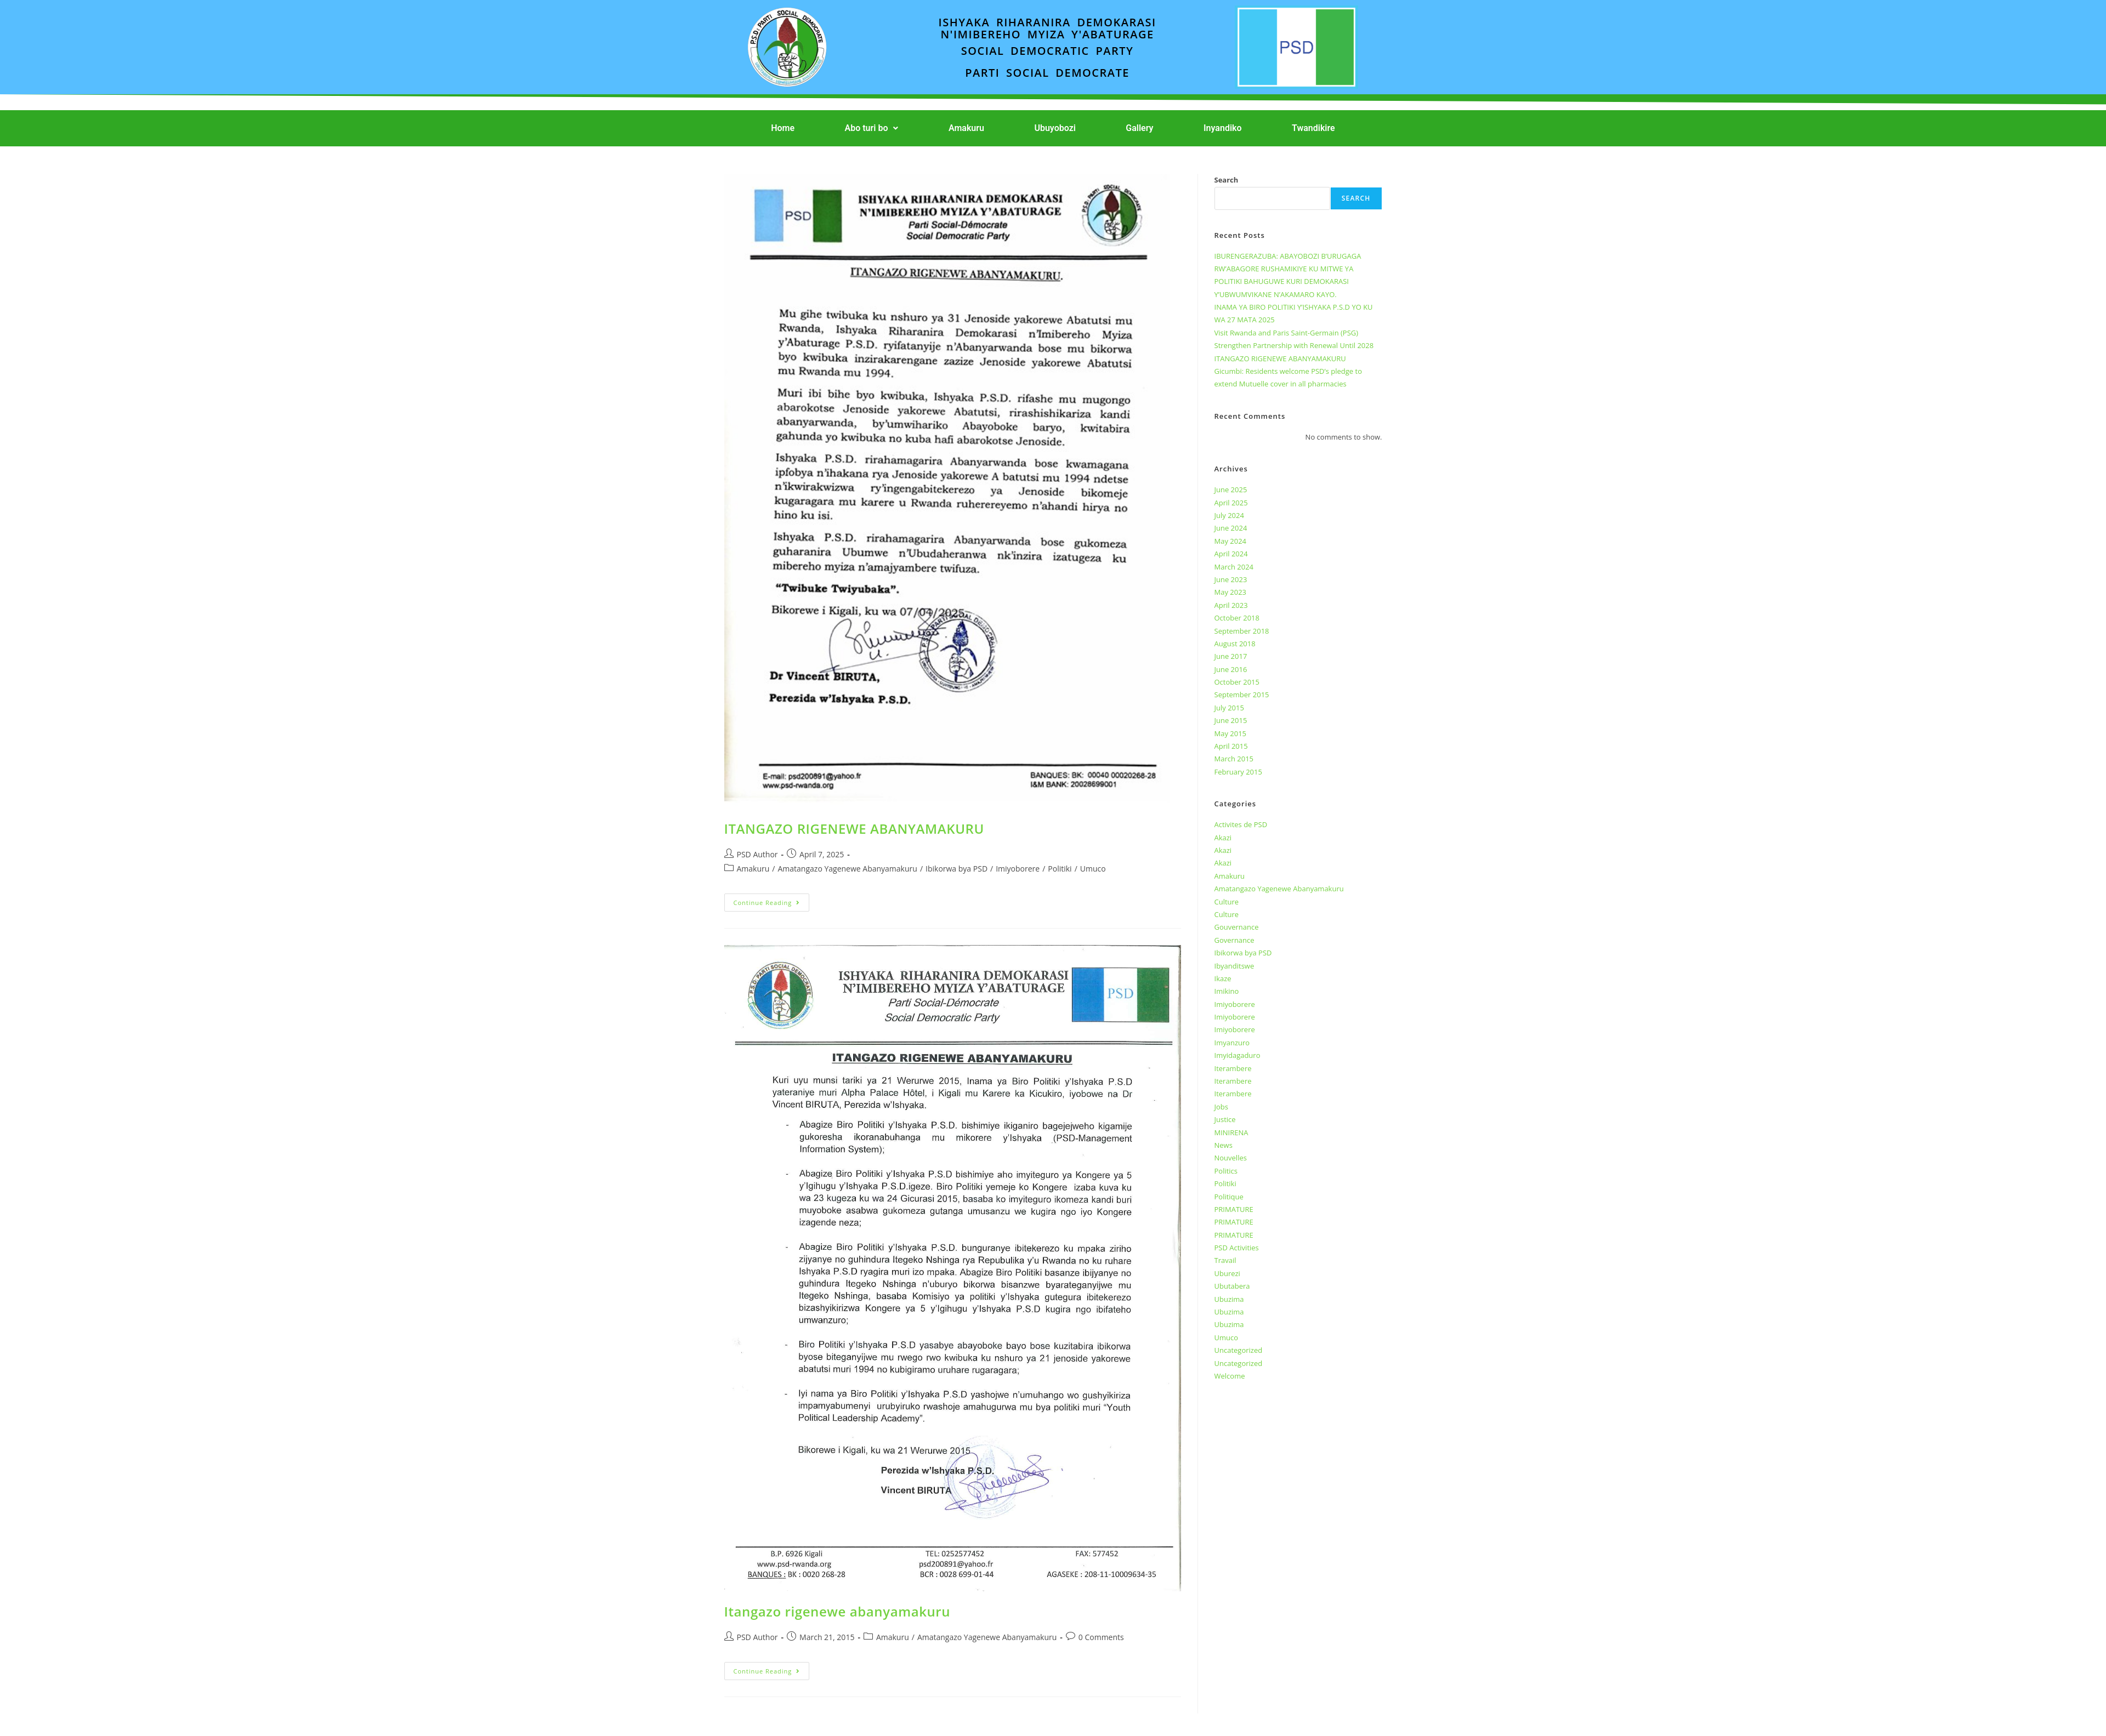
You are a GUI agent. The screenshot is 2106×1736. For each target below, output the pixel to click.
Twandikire (1313, 128)
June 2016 (1230, 669)
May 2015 (1230, 733)
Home (782, 128)
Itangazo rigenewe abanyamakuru (837, 1611)
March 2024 (1234, 567)
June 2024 (1230, 528)
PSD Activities (1236, 1248)
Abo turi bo (872, 128)
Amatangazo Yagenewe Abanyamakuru (847, 868)
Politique (1229, 1197)
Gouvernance (1236, 927)
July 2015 (1229, 708)
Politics (1226, 1171)
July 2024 (1229, 515)
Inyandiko (1223, 128)
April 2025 (1231, 503)
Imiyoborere (1018, 868)
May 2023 (1230, 592)
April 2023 (1231, 605)
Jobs (1221, 1107)
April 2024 (1231, 554)
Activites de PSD (1241, 824)
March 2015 (1234, 759)
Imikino (1226, 991)
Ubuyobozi (1055, 128)
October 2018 (1236, 618)
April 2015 (1231, 746)
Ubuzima (1229, 1299)
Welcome (1229, 1376)
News (1223, 1145)
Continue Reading (772, 900)
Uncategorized (1238, 1350)
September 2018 (1241, 631)
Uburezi (1227, 1273)
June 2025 (1230, 489)
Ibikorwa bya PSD (956, 868)
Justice (1225, 1119)
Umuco (1093, 868)
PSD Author (757, 854)
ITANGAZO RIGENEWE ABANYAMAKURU (854, 828)
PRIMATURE (1233, 1209)
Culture (1226, 902)
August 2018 (1235, 643)
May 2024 (1230, 541)
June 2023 (1230, 579)
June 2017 (1230, 656)
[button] (871, 128)
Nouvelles (1230, 1158)
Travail (1225, 1260)
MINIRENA (1231, 1132)
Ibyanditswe (1234, 966)
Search (1226, 180)
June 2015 (1230, 720)
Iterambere (1233, 1068)
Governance (1234, 940)
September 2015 (1241, 694)
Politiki (1059, 868)
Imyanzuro (1232, 1043)
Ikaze (1222, 978)
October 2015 (1236, 682)
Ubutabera (1232, 1286)
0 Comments (1101, 1637)
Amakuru (966, 128)
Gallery (1139, 128)
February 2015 (1238, 772)
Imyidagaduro (1237, 1055)
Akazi (1223, 838)
